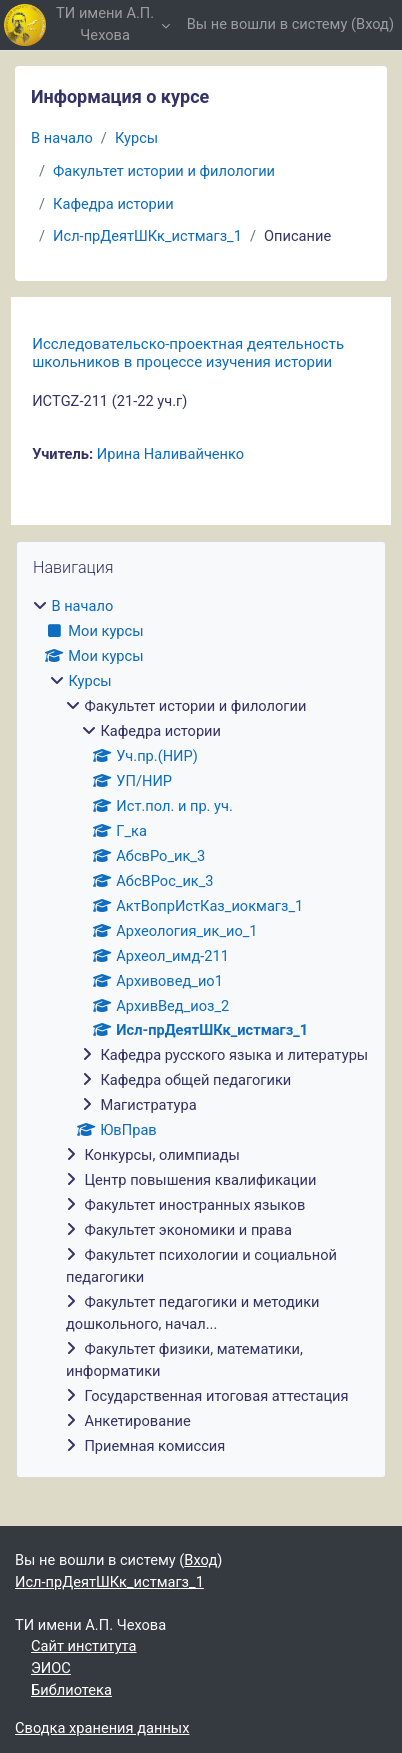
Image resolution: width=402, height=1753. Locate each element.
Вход (372, 24)
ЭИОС (51, 1668)
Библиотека (71, 1690)
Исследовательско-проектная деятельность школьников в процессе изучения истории (188, 353)
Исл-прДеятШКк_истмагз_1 (147, 236)
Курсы (136, 138)
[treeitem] (201, 1026)
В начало (62, 138)
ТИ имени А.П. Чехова (105, 24)
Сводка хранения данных (102, 1728)
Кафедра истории (113, 204)
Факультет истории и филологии (164, 171)
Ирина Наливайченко (170, 454)
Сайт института (84, 1646)
